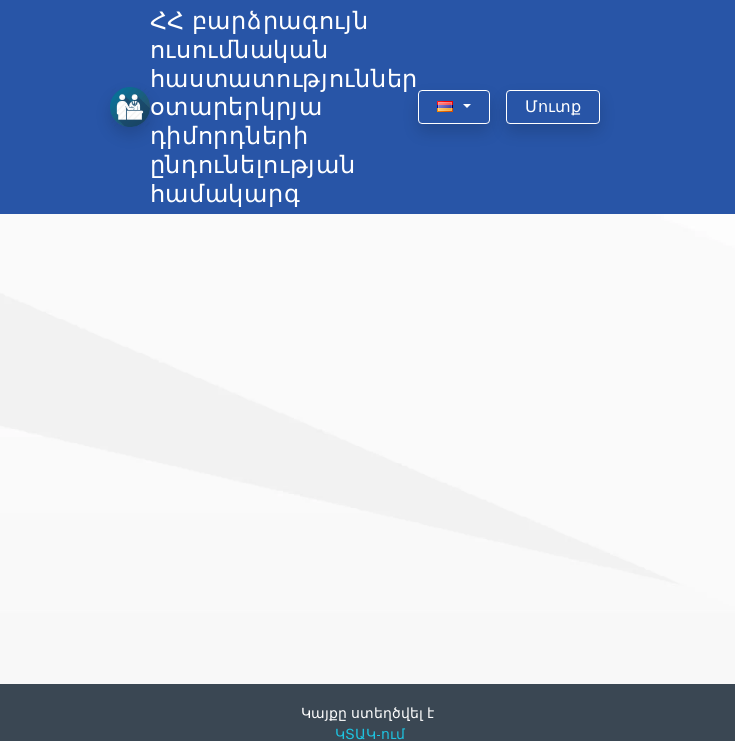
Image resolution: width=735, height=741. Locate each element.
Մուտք (553, 106)
